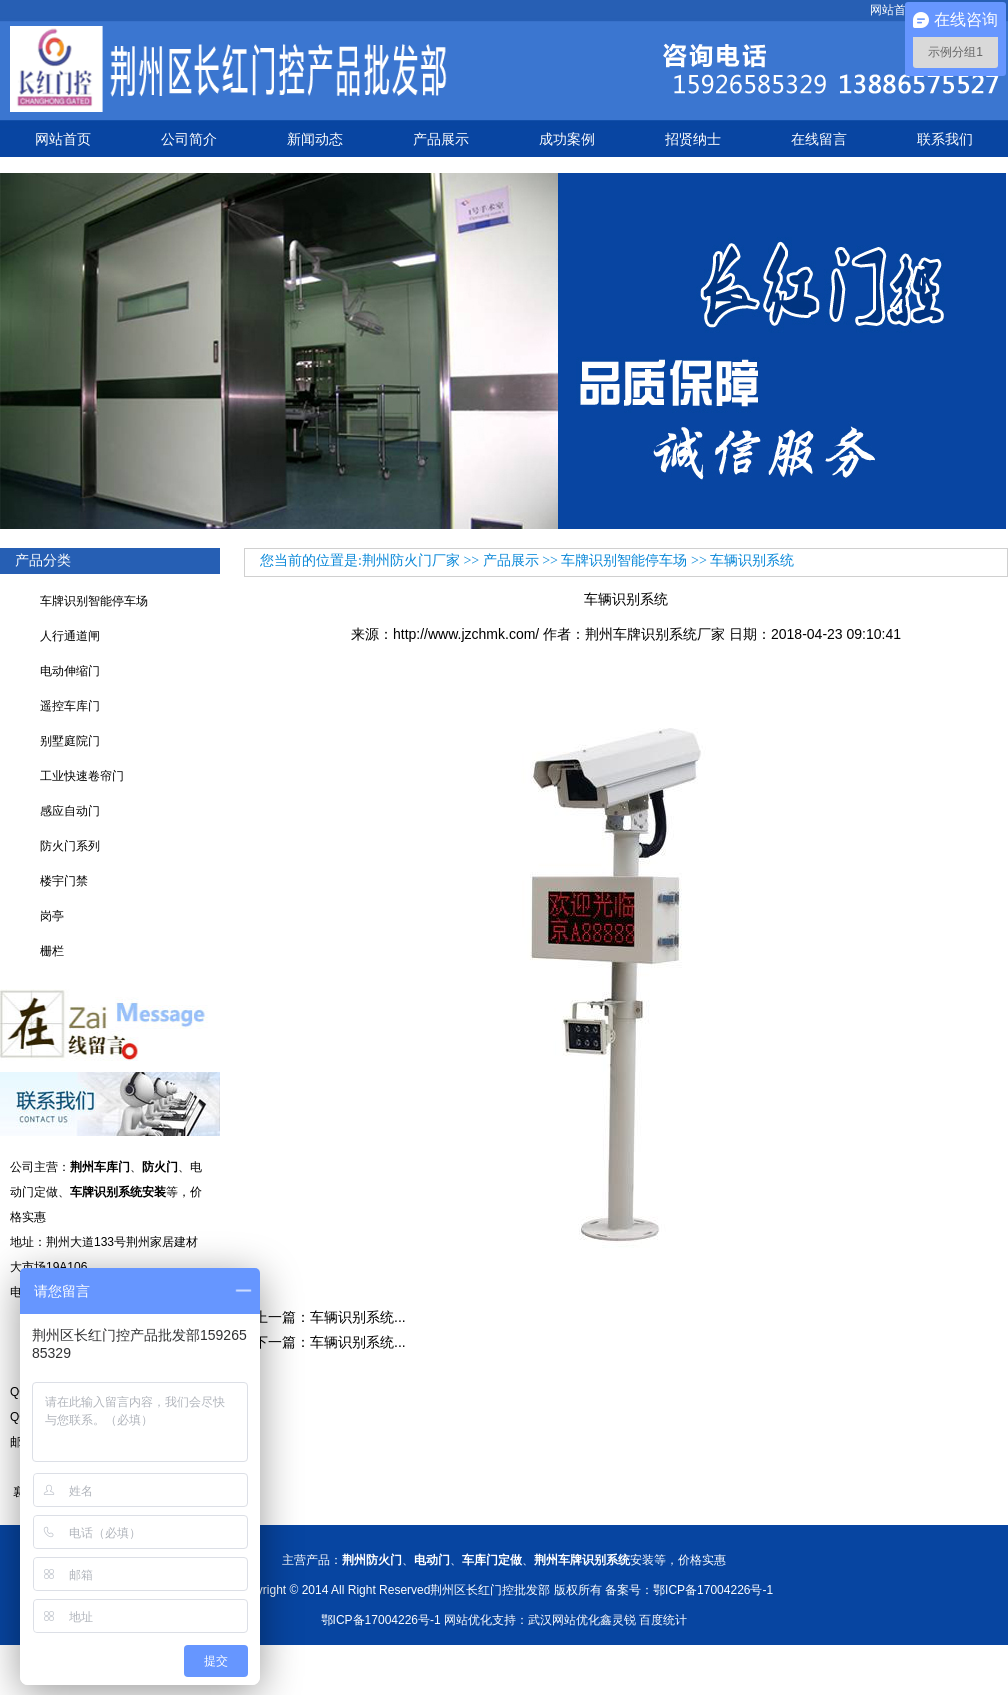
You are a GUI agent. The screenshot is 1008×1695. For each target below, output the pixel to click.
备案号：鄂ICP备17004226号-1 (689, 1590)
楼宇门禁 (64, 881)
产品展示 (441, 139)
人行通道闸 (70, 636)
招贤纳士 (693, 139)
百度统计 (663, 1620)
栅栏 (52, 951)
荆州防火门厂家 (411, 560)
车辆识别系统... (358, 1317)
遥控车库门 (70, 706)
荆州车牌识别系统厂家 (655, 634)
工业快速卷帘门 (82, 776)
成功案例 (567, 139)
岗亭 (52, 916)
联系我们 (945, 139)
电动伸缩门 (70, 671)
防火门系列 (70, 846)
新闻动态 (315, 139)
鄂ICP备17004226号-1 (381, 1620)
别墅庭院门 (70, 741)
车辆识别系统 (752, 560)
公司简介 (189, 139)
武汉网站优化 (564, 1620)
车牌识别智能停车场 (94, 601)
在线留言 (819, 139)
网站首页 (894, 10)
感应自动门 (70, 811)
